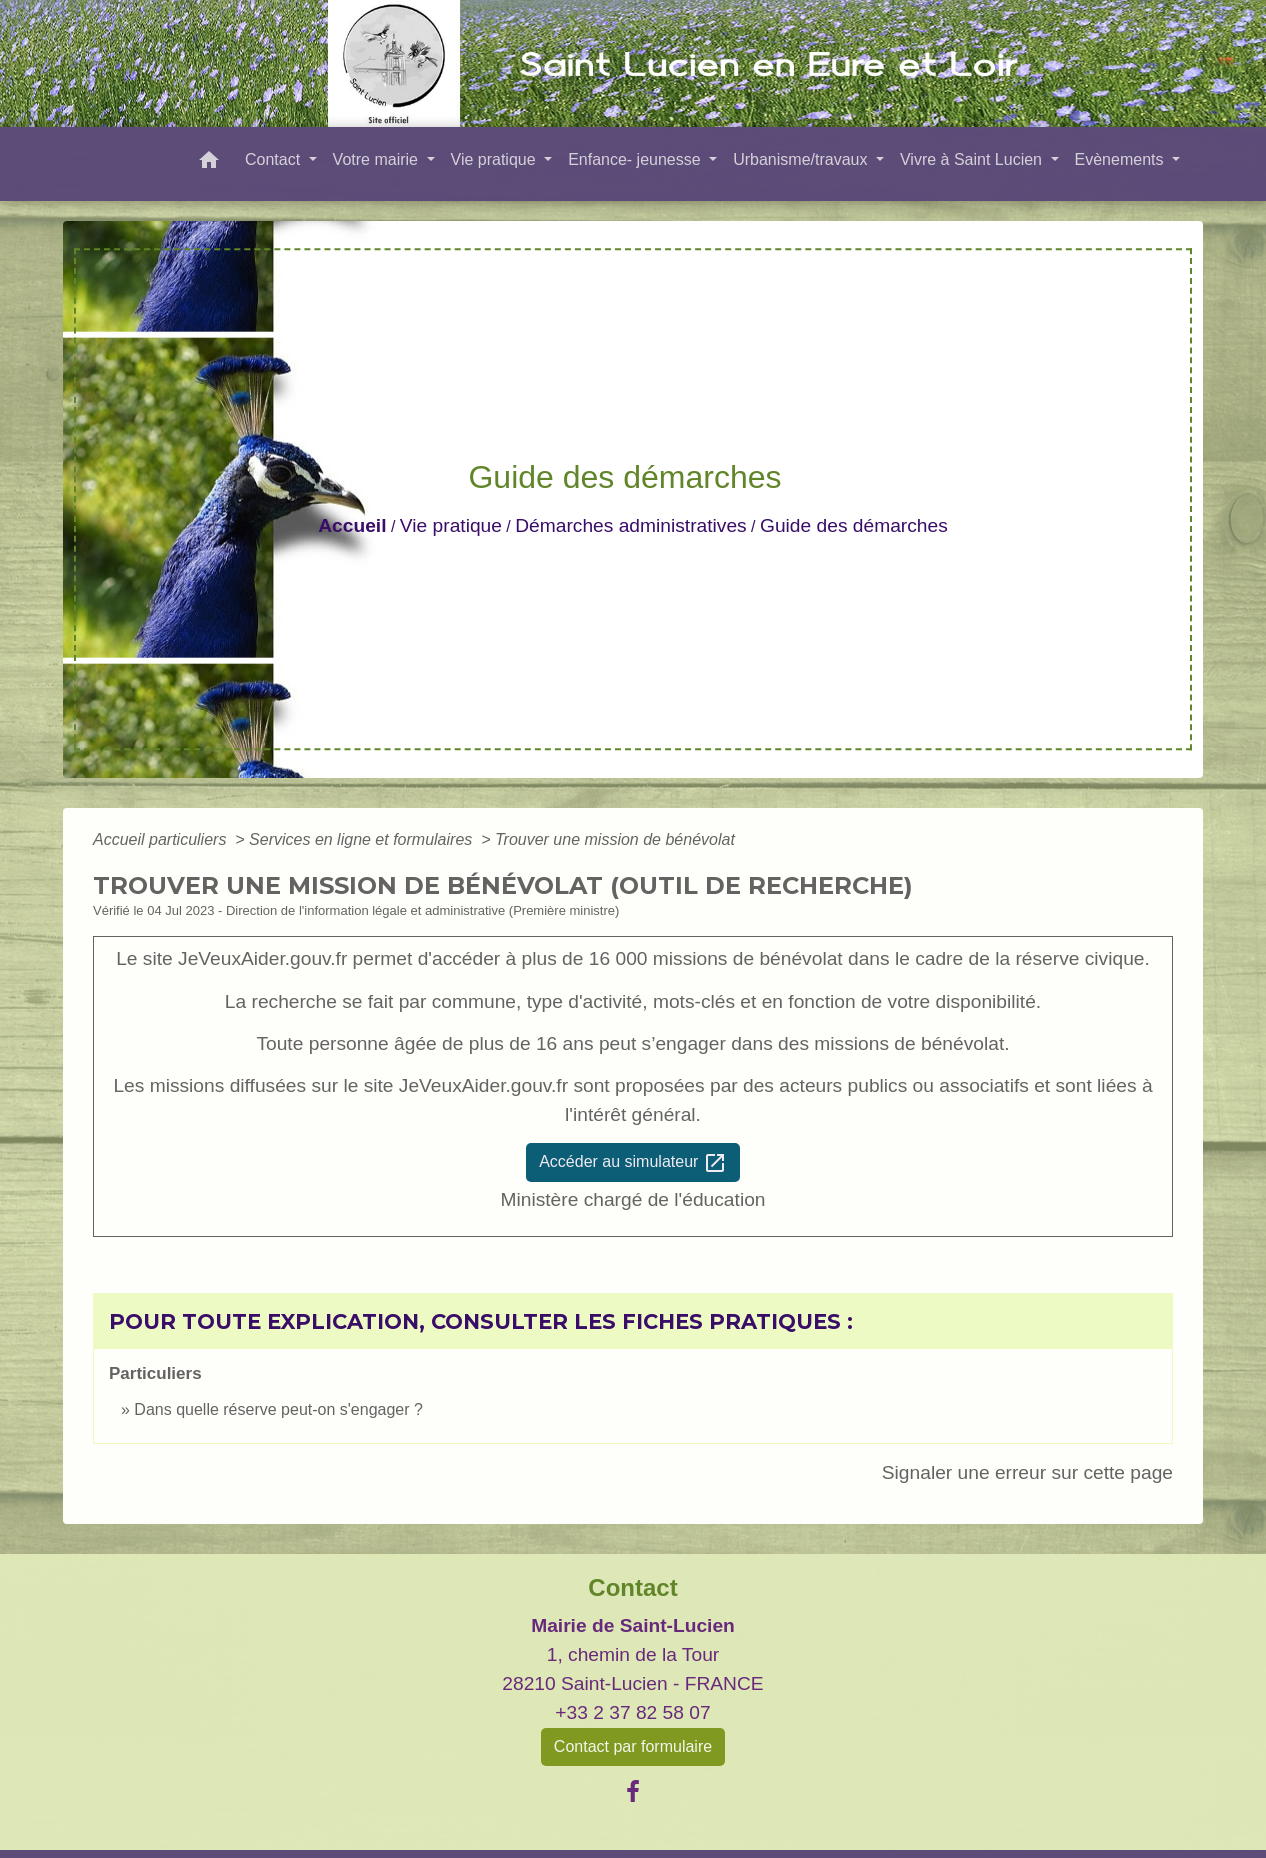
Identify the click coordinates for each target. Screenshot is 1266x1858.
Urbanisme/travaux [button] (802, 159)
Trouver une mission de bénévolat (615, 839)
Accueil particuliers (162, 839)
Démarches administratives (630, 525)
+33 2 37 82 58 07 (632, 1712)
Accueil (352, 525)
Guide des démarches (854, 525)
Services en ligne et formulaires (363, 839)
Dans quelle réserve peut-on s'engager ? (278, 1409)
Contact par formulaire (633, 1746)
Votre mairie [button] (378, 159)
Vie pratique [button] (496, 159)
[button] (209, 163)
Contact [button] (275, 159)
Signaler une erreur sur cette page (1027, 1472)
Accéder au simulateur (633, 1163)
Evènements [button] (1121, 159)
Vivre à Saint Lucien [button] (973, 159)
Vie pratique (451, 525)
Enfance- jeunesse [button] (636, 159)
